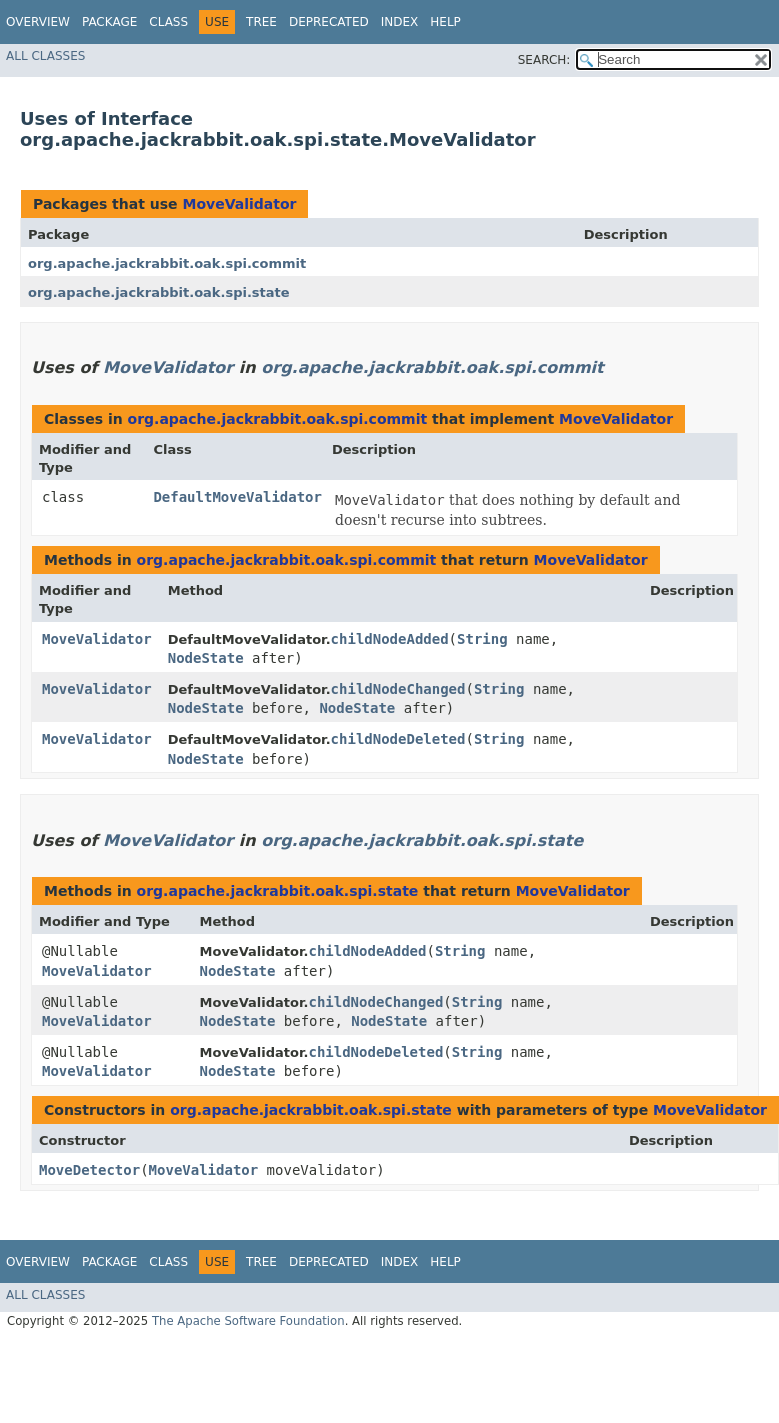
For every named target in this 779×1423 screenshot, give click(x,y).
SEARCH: (544, 60)
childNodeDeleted (398, 739)
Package (109, 22)
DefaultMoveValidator (237, 497)
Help (445, 22)
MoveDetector (89, 1170)
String (482, 639)
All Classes (45, 56)
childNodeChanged (398, 689)
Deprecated (329, 22)
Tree (261, 22)
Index (400, 22)
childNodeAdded (390, 639)
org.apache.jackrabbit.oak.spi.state (159, 292)
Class (168, 22)
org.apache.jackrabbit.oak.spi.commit (167, 263)
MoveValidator (239, 204)
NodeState (206, 658)
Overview (38, 22)
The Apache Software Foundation (248, 1321)
